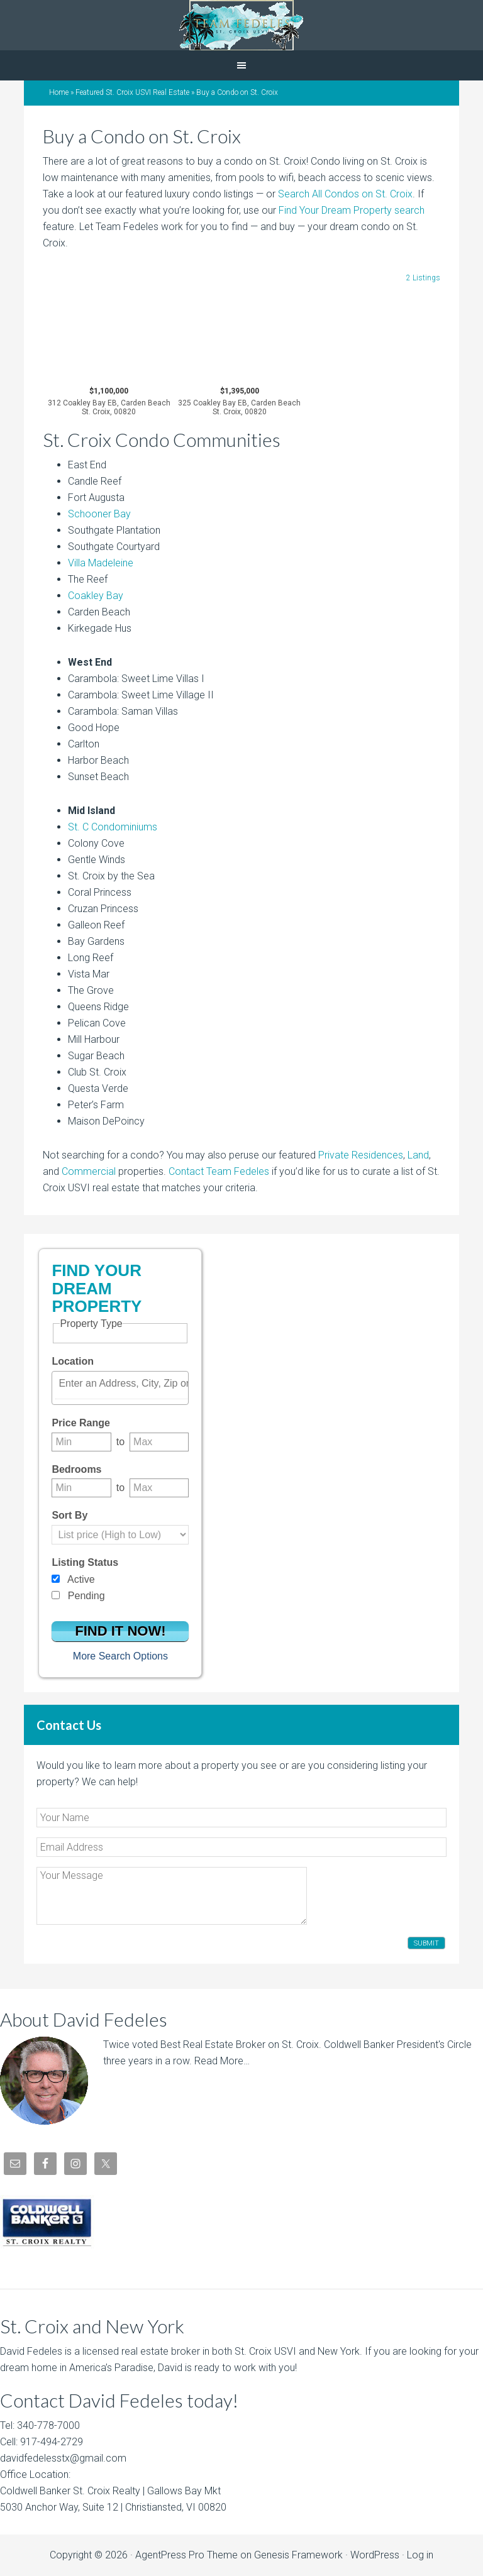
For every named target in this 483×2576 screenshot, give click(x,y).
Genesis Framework (298, 2555)
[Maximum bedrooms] (159, 1487)
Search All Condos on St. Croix (345, 194)
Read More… (222, 2061)
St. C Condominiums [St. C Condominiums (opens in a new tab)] (112, 827)
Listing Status (85, 1562)
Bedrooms (76, 1469)
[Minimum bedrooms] (81, 1487)
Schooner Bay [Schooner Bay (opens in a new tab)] (99, 514)
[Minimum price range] (81, 1442)
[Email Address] (241, 1847)
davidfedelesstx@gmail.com (63, 2458)
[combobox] (120, 1388)
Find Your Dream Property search (352, 210)
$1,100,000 (109, 402)
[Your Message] (171, 1896)
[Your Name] (241, 1817)
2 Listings (423, 277)
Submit (426, 1943)
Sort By (69, 1515)
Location (73, 1361)
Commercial (89, 1171)
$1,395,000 (239, 402)
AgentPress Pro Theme (186, 2555)
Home (59, 92)
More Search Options (120, 1656)
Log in (420, 2555)
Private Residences (360, 1155)
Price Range (80, 1422)
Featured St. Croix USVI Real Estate (132, 92)
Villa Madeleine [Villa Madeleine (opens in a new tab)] (100, 563)
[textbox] (123, 1383)
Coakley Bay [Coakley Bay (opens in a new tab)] (95, 596)
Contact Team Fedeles (219, 1171)
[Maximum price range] (159, 1442)
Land (418, 1155)
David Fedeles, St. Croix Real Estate (241, 25)
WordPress (374, 2555)
